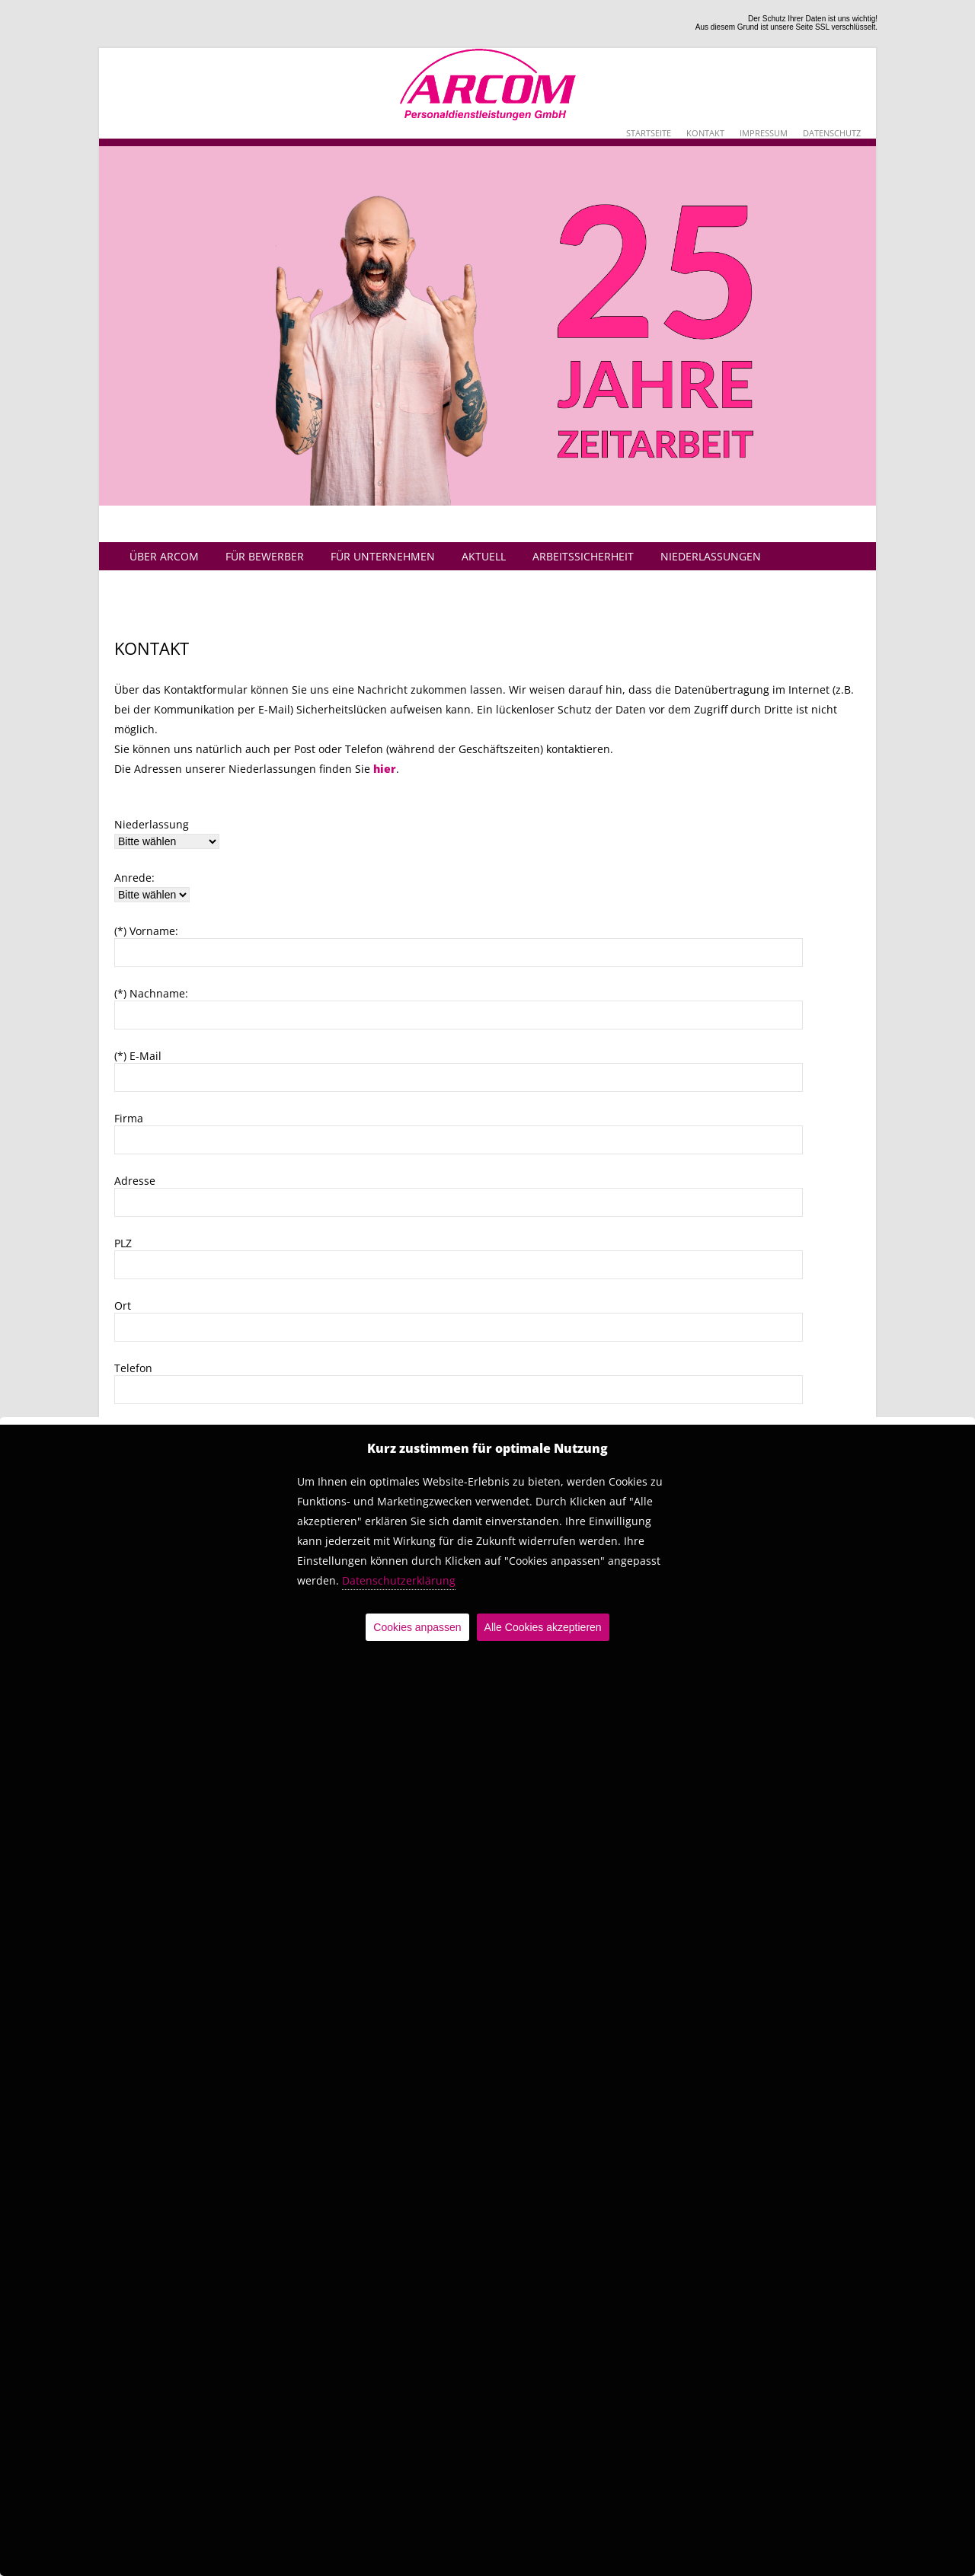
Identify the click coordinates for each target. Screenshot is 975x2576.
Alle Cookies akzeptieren (543, 1627)
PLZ (123, 1243)
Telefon (133, 1368)
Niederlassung (151, 824)
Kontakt (705, 133)
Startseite (648, 133)
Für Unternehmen (383, 556)
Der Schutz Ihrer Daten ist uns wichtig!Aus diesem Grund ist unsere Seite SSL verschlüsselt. (786, 22)
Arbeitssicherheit (583, 556)
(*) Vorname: (146, 931)
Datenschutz (832, 133)
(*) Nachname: (151, 993)
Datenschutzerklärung (399, 1580)
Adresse (134, 1180)
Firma (128, 1118)
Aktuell (484, 556)
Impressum (764, 133)
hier (384, 768)
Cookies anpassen (417, 1627)
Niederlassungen (710, 556)
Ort (122, 1305)
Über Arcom (164, 556)
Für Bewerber (264, 556)
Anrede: (134, 877)
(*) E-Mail (137, 1056)
